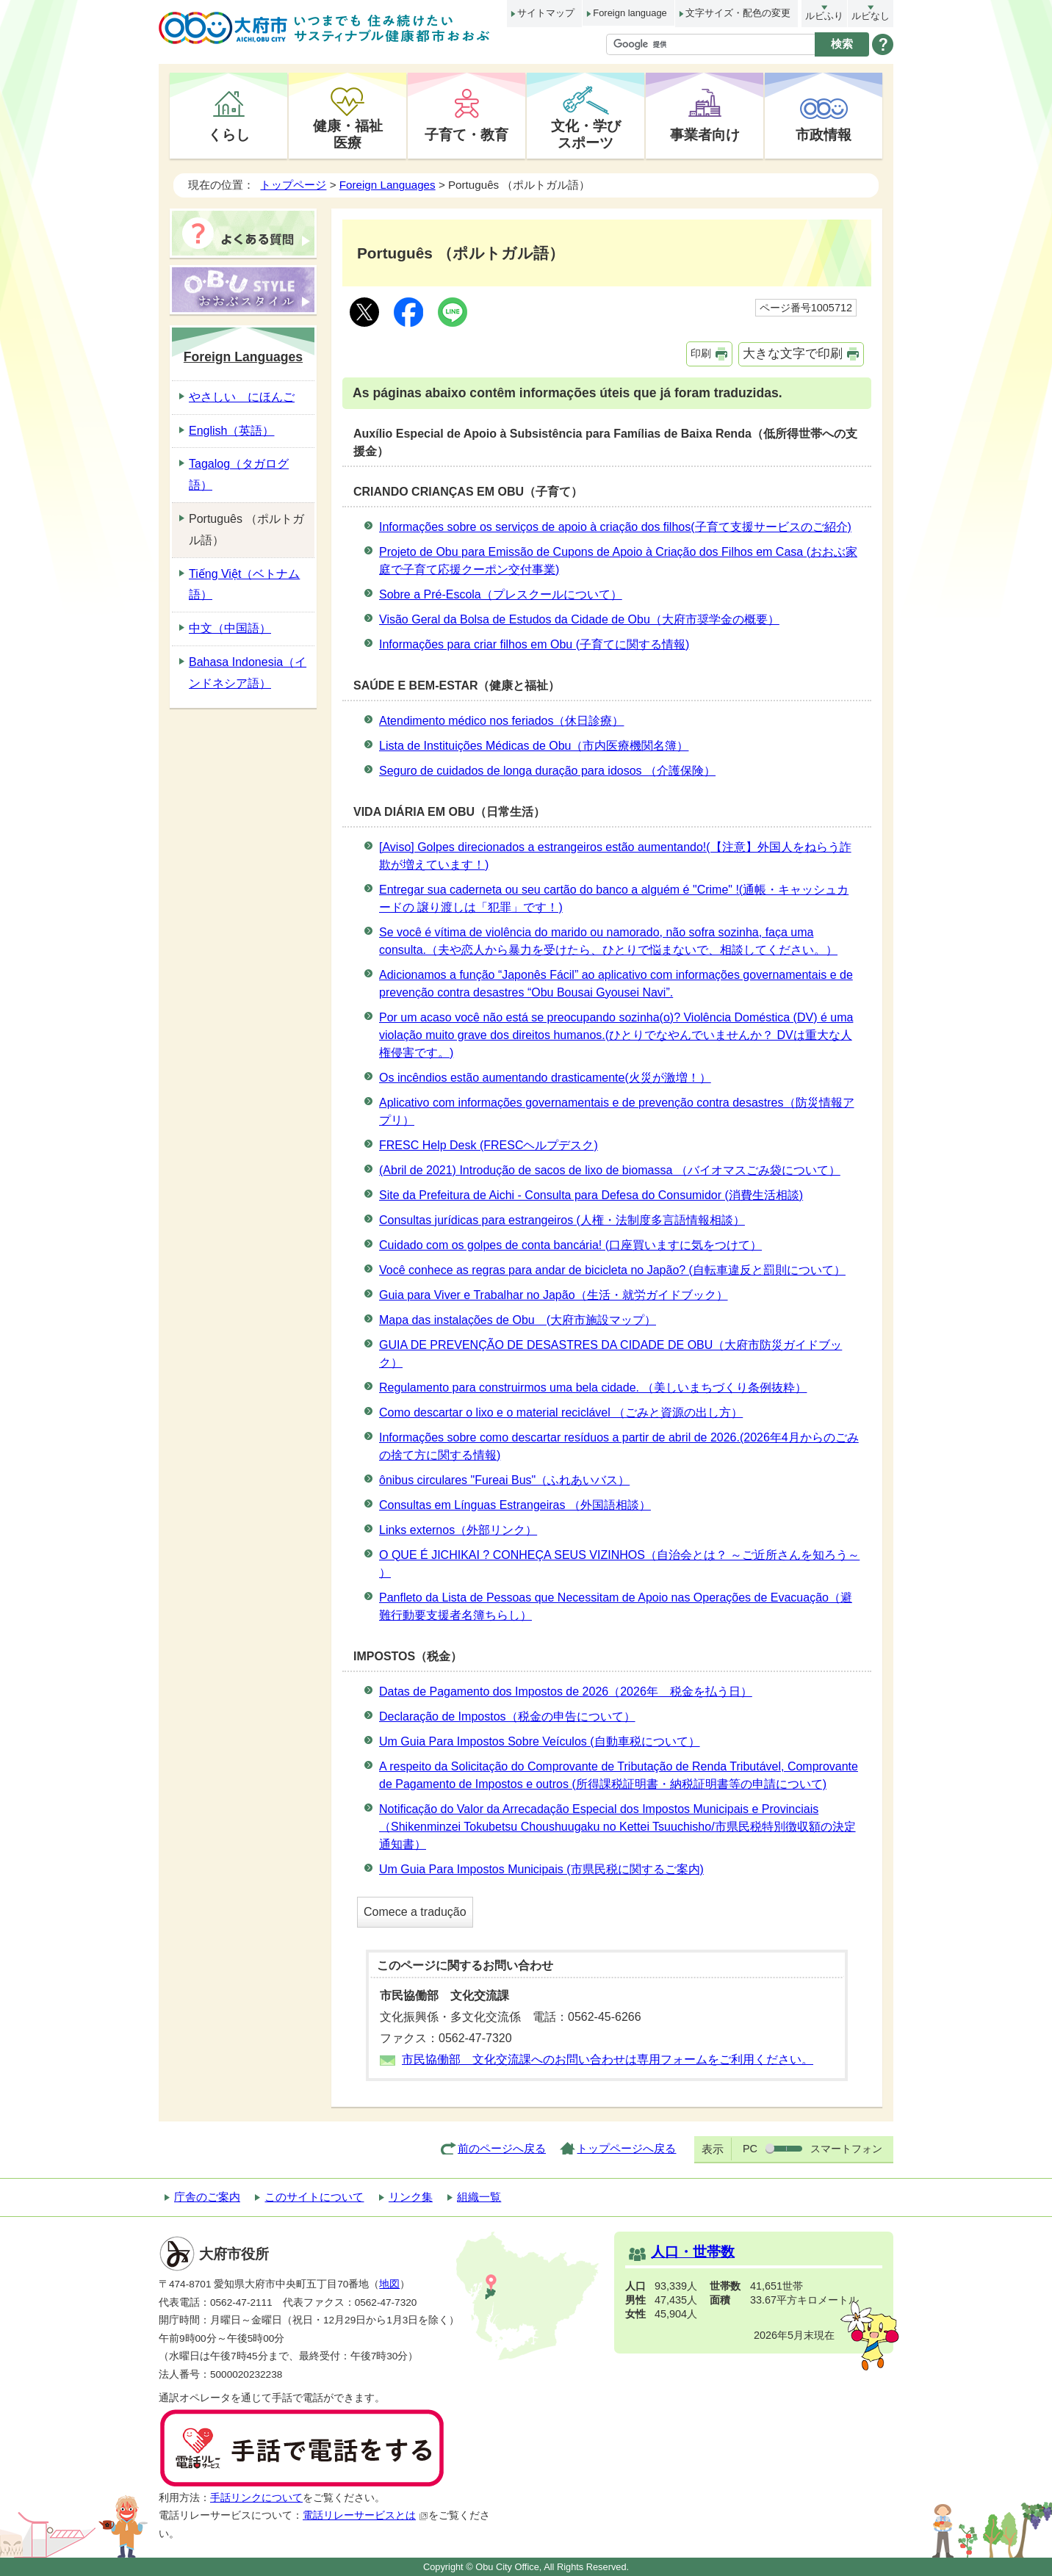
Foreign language (629, 12)
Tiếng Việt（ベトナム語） (244, 584)
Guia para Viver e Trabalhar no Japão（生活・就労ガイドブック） (553, 1295)
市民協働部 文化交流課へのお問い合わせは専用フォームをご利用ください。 (607, 2059)
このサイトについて (314, 2196)
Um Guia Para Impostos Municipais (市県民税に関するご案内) (541, 1869)
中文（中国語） (230, 628)
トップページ (293, 184)
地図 (389, 2284)
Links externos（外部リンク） (458, 1530)
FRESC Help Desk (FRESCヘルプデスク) (488, 1145)
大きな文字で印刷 (793, 354)
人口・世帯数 (693, 2252)
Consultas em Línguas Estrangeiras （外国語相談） (515, 1505)
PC (750, 2148)
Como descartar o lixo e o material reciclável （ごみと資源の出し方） (561, 1412)
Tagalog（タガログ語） (239, 474)
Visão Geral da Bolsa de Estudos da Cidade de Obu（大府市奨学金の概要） (579, 619)
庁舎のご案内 (207, 2196)
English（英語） (231, 430)
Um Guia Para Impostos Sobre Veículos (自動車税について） (539, 1741)
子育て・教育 (466, 134)
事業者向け (705, 134)
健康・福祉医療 (348, 134)
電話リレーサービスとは (365, 2515)
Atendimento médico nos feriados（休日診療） (501, 720)
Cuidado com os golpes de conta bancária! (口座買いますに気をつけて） (570, 1245)
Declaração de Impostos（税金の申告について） (507, 1716)
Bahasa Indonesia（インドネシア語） (247, 673)
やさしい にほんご (242, 397)
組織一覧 (479, 2196)
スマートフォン (846, 2148)
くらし (229, 134)
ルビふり (824, 15)
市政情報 (823, 134)
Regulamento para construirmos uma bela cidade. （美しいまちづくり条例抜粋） (593, 1387)
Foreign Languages (387, 184)
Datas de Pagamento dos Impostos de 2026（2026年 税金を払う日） (565, 1691)
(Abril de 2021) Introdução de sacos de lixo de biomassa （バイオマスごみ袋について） (609, 1170)
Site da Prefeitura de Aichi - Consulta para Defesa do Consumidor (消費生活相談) (591, 1195)
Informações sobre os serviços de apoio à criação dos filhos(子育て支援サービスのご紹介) (615, 527)
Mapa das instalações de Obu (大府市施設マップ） (517, 1320)
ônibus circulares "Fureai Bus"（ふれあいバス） (504, 1480)
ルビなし (870, 15)
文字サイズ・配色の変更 (737, 12)
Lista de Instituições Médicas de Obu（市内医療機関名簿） (533, 745)
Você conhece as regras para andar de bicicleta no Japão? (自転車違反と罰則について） (612, 1270)
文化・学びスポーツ (586, 134)
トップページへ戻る (626, 2148)
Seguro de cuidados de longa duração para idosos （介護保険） (547, 770)
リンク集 (411, 2196)
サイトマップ (545, 12)
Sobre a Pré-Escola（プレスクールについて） (500, 594)
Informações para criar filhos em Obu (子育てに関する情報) (534, 644)
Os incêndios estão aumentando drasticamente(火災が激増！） (545, 1077)
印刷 (701, 353)
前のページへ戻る (502, 2148)
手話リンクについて (256, 2497)
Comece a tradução (415, 1912)
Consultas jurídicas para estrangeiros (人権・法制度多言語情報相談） (562, 1220)
